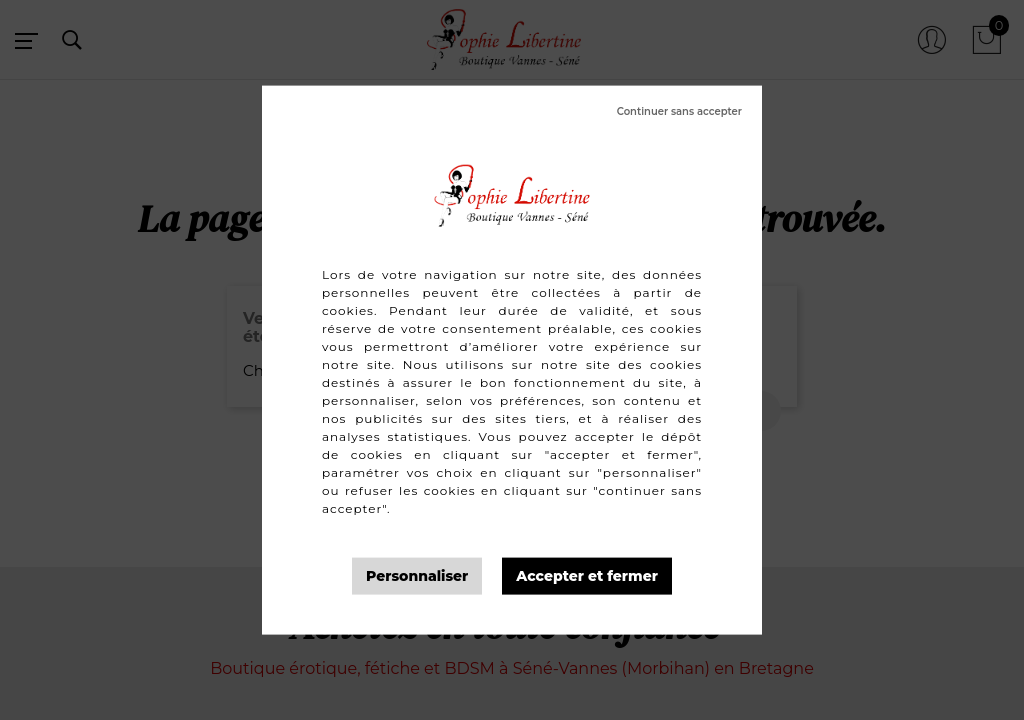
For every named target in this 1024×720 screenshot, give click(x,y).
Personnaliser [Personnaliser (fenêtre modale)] (417, 576)
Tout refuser (679, 112)
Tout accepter (587, 576)
